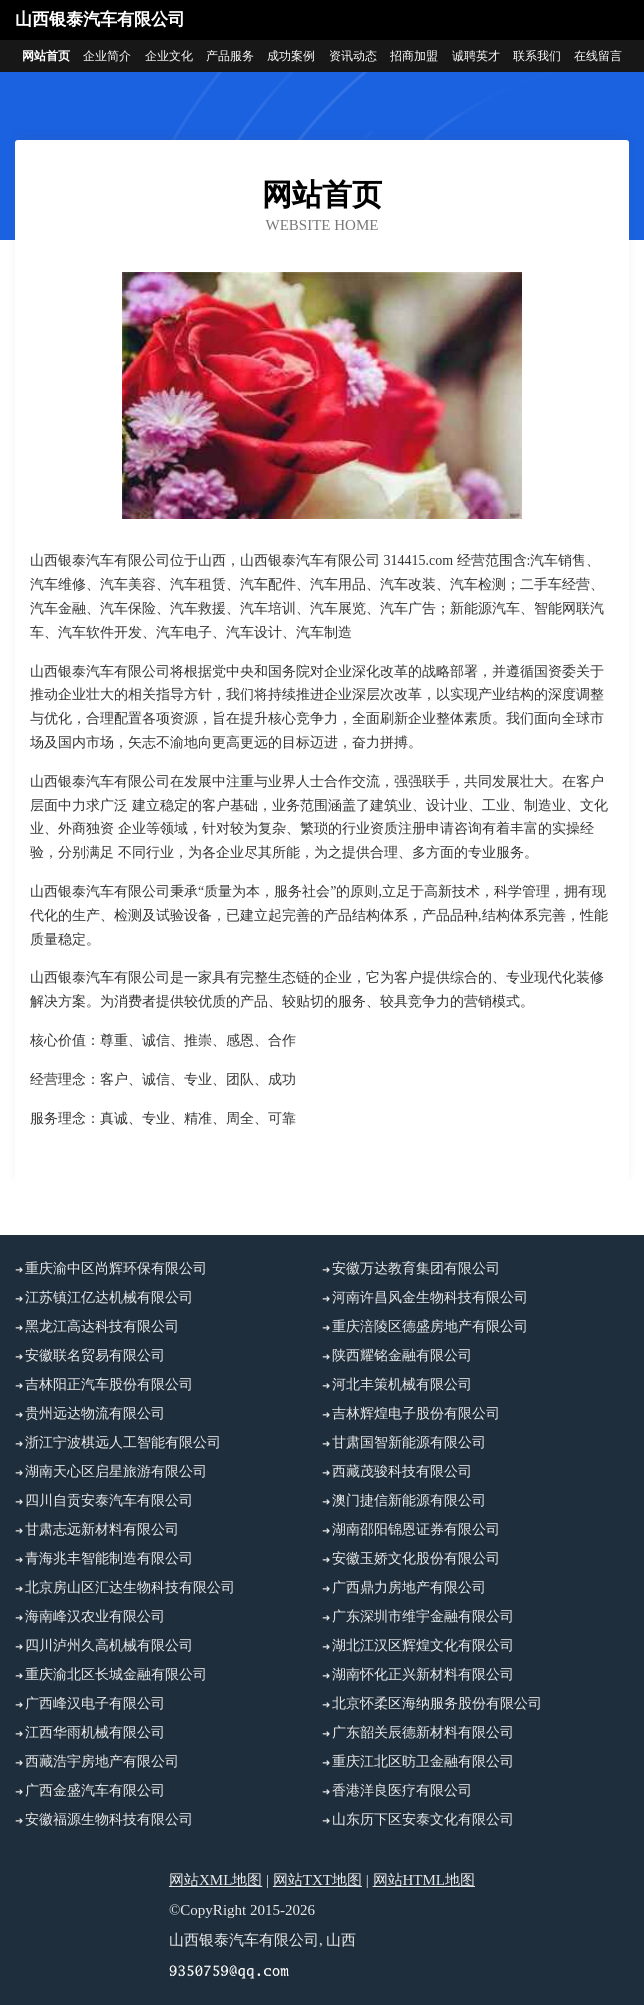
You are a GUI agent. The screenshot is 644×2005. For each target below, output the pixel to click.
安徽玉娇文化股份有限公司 (416, 1558)
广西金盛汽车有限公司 (95, 1790)
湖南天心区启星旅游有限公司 (116, 1471)
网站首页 (46, 56)
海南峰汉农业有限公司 (95, 1616)
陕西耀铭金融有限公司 (402, 1355)
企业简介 (107, 56)
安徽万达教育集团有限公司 (416, 1268)
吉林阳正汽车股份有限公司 (109, 1384)
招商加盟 (414, 56)
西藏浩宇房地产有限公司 (102, 1761)
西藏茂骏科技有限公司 (402, 1471)
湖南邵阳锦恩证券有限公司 (416, 1529)
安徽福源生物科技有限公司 (109, 1819)
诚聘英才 (476, 56)
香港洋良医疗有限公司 (402, 1790)
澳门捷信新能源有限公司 (409, 1500)
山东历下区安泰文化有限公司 (423, 1819)
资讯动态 (353, 56)
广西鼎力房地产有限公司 (409, 1587)
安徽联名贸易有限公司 (95, 1355)
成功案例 (291, 56)
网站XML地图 (215, 1880)
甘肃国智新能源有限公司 (409, 1442)
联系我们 (537, 56)
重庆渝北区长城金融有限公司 (116, 1674)
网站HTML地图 (424, 1880)
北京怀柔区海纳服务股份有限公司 (437, 1703)
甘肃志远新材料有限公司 (102, 1529)
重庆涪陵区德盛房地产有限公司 (430, 1326)
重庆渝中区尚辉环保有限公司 (116, 1268)
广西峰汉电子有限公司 (95, 1703)
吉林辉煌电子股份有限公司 (416, 1413)
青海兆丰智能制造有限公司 (109, 1558)
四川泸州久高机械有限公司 (109, 1645)
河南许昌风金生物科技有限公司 (430, 1297)
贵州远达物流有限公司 (95, 1413)
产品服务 (230, 56)
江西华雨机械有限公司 (95, 1732)
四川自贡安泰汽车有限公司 (109, 1500)
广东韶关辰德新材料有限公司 (423, 1732)
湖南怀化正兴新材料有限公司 (423, 1674)
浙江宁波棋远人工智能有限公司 (123, 1442)
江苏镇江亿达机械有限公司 (109, 1297)
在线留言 (598, 56)
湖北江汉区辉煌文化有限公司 (423, 1645)
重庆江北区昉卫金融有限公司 (423, 1761)
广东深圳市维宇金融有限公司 (423, 1616)
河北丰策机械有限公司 (402, 1384)
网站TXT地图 (317, 1880)
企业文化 (169, 56)
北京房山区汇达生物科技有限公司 (130, 1587)
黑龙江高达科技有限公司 (102, 1326)
